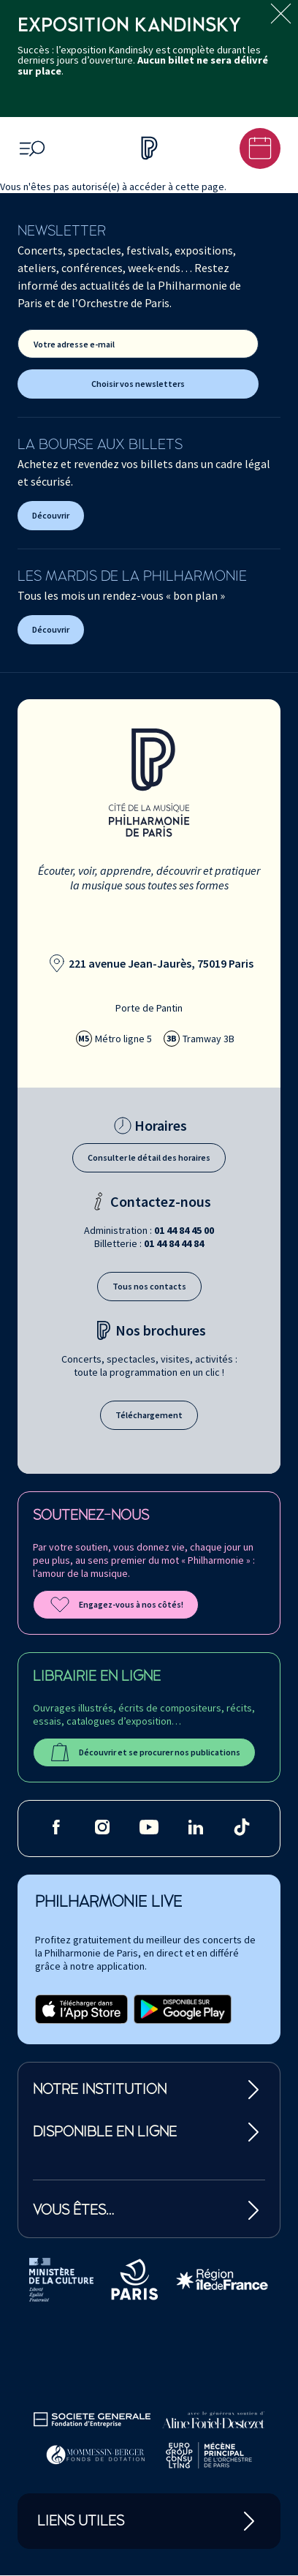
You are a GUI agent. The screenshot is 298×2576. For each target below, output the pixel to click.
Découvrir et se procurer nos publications (144, 1752)
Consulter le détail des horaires (149, 1157)
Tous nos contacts (149, 1286)
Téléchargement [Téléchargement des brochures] (149, 1414)
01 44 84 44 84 (174, 1243)
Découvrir (50, 515)
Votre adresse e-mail (74, 344)
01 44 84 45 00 (184, 1230)
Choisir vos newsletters (138, 383)
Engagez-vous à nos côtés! (115, 1604)
